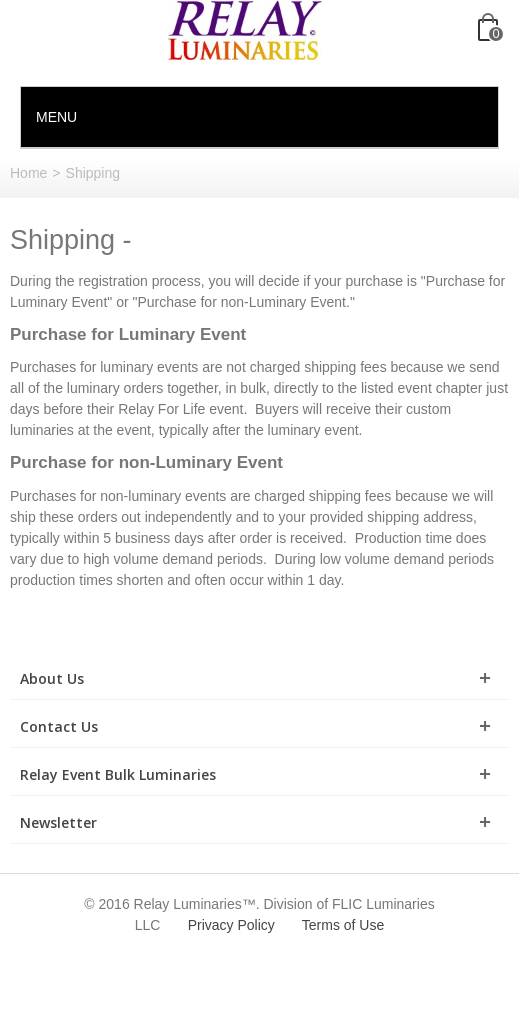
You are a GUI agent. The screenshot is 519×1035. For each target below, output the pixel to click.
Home (28, 173)
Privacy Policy (231, 925)
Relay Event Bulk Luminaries (118, 774)
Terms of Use (343, 925)
